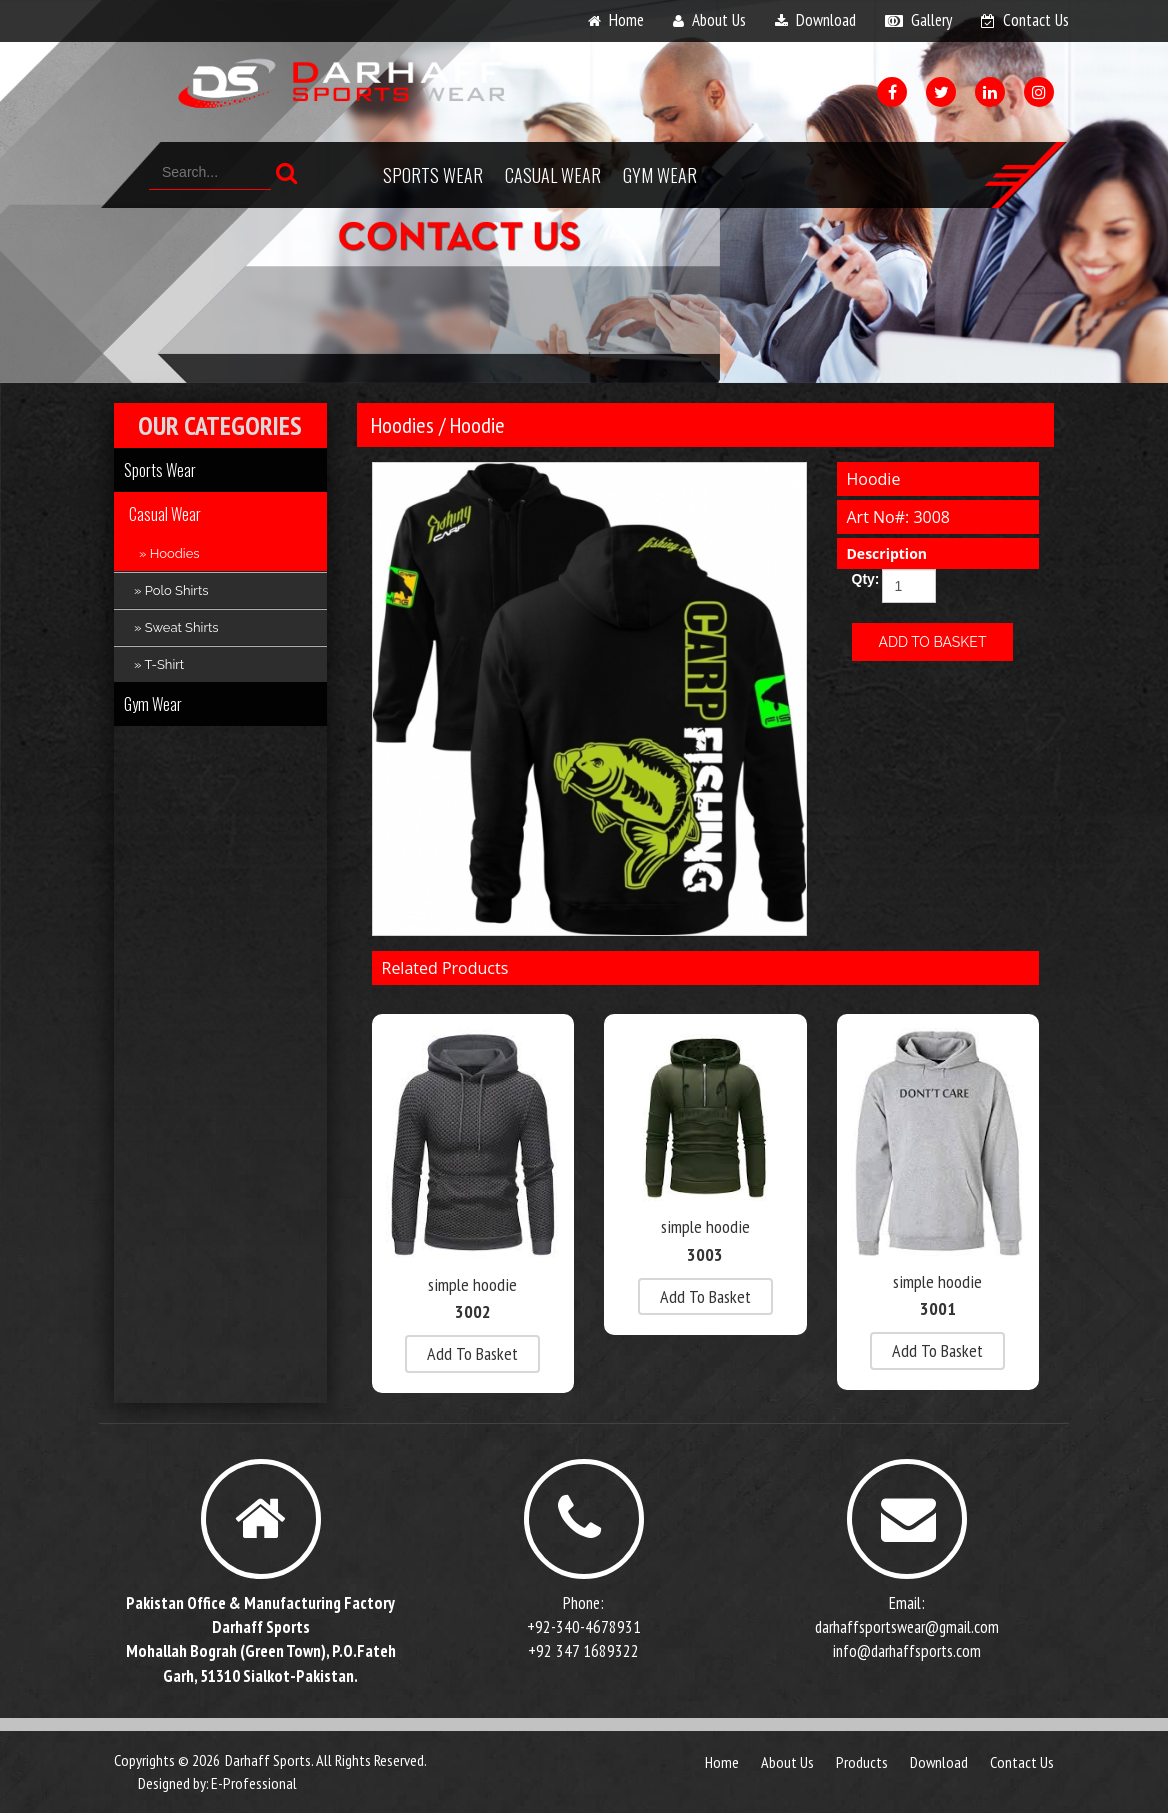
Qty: (859, 579)
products (862, 1762)
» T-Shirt (159, 664)
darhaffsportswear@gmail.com (907, 1627)
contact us (1036, 20)
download (826, 20)
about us (719, 20)
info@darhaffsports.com (907, 1651)
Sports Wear (433, 175)
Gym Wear (660, 175)
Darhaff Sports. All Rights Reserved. (326, 1760)
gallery (931, 20)
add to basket (472, 1353)
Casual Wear (553, 175)
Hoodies (402, 425)
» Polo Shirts (171, 590)
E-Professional (254, 1783)
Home (722, 1762)
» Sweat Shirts (176, 627)
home (626, 20)
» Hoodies (169, 553)
